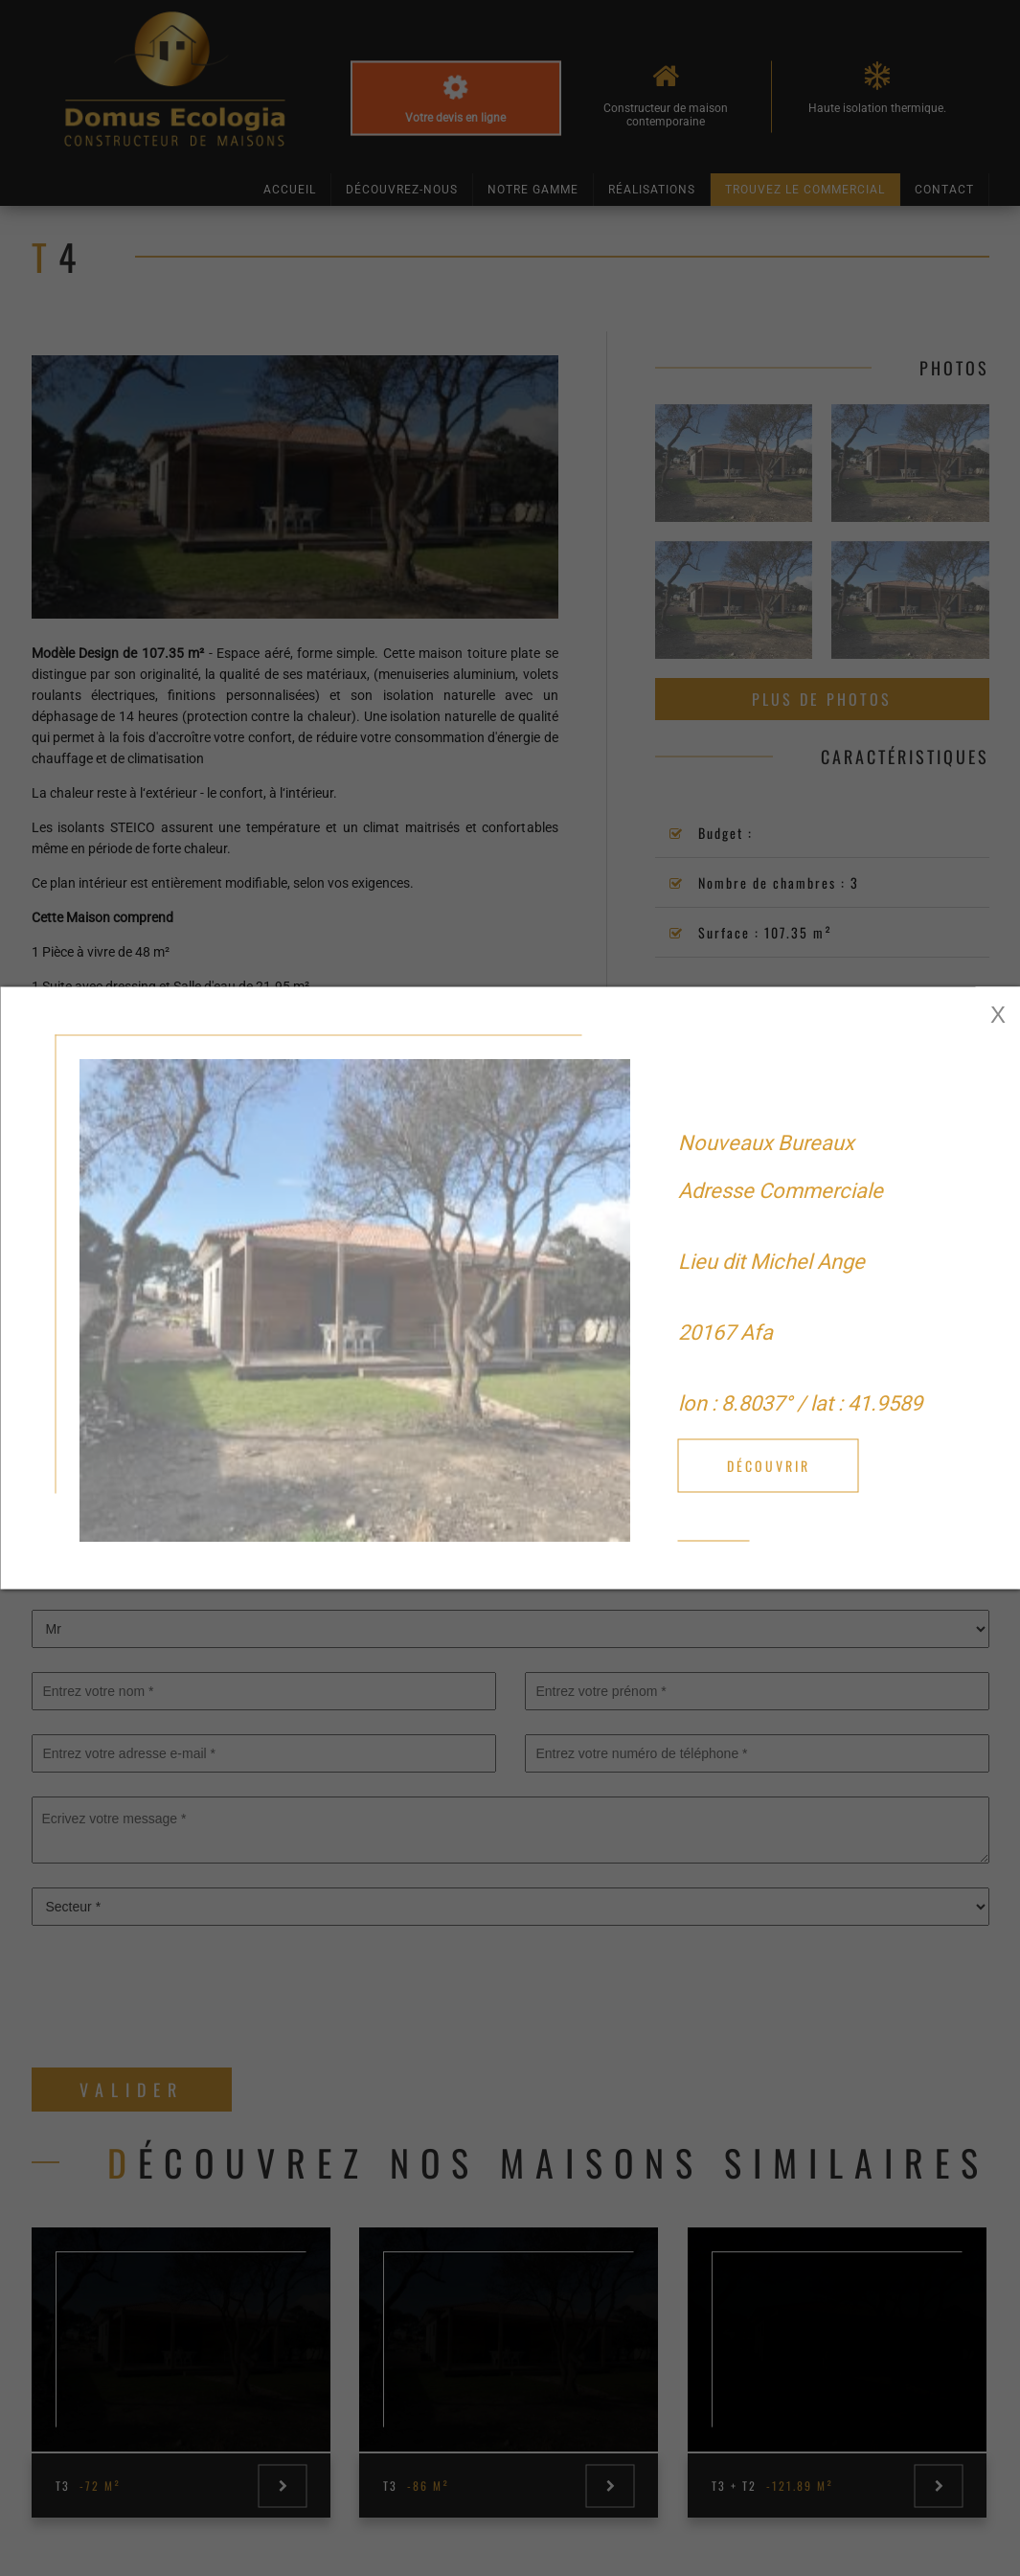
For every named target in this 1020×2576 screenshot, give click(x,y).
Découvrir (768, 1466)
